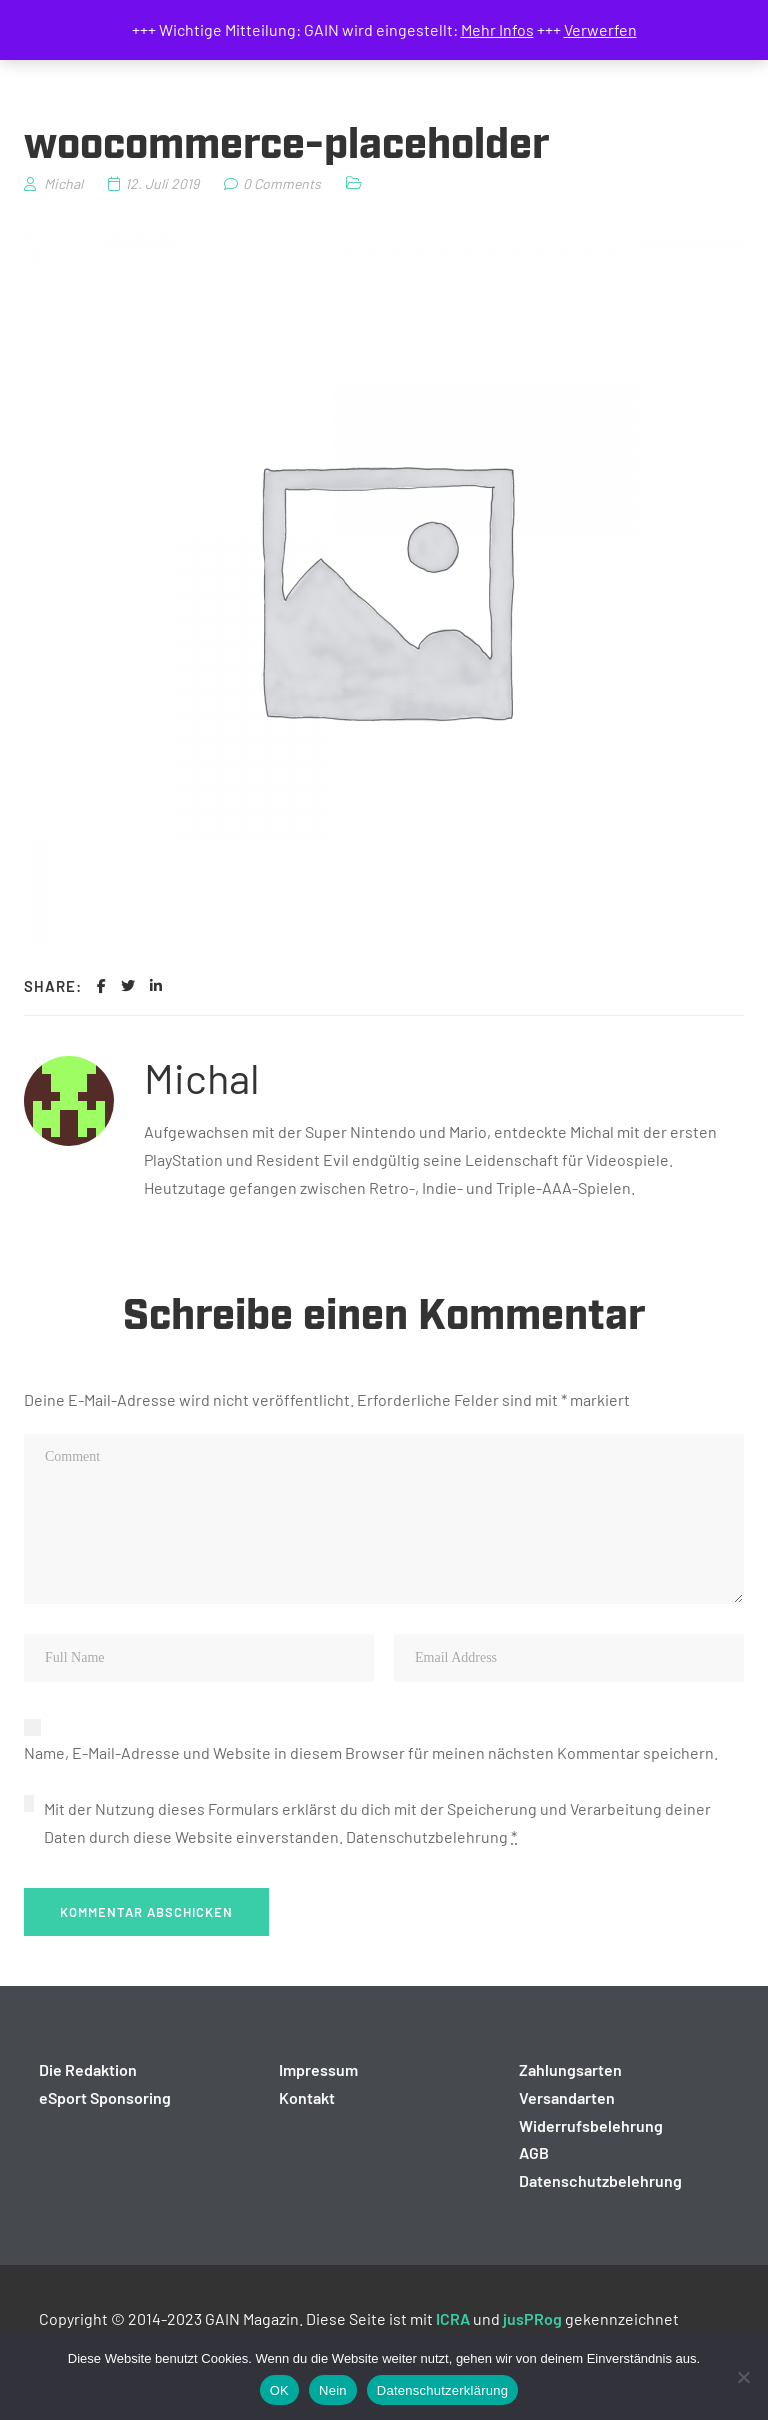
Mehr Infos (497, 29)
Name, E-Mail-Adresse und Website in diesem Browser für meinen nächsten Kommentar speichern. (371, 1752)
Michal (202, 1077)
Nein (333, 2390)
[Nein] (743, 2377)
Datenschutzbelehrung (427, 1836)
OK (279, 2390)
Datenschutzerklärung (442, 2390)
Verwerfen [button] (600, 29)
